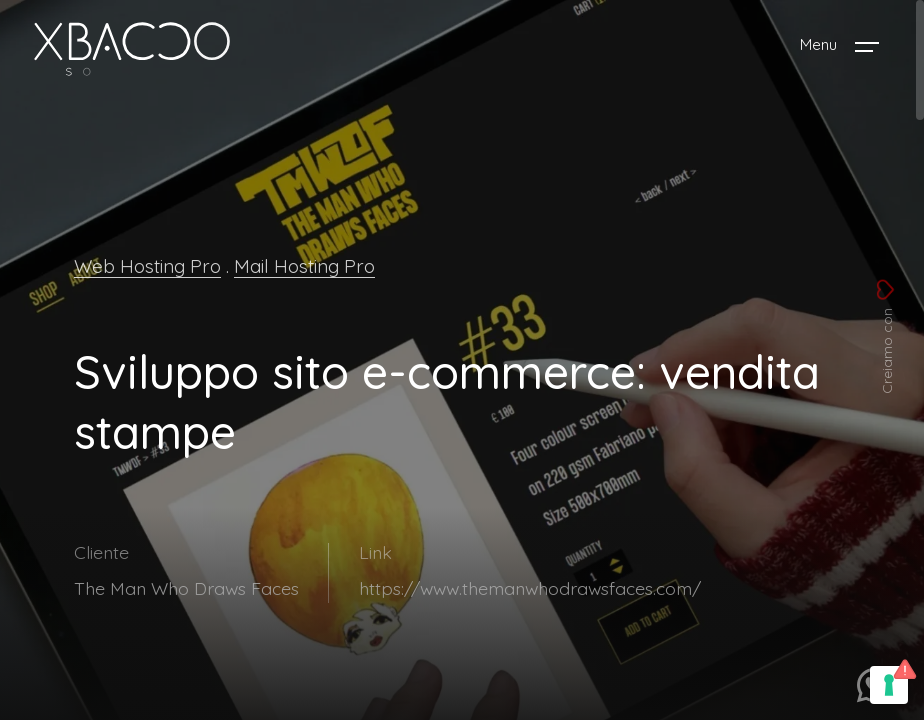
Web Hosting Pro (147, 266)
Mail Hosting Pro (304, 266)
